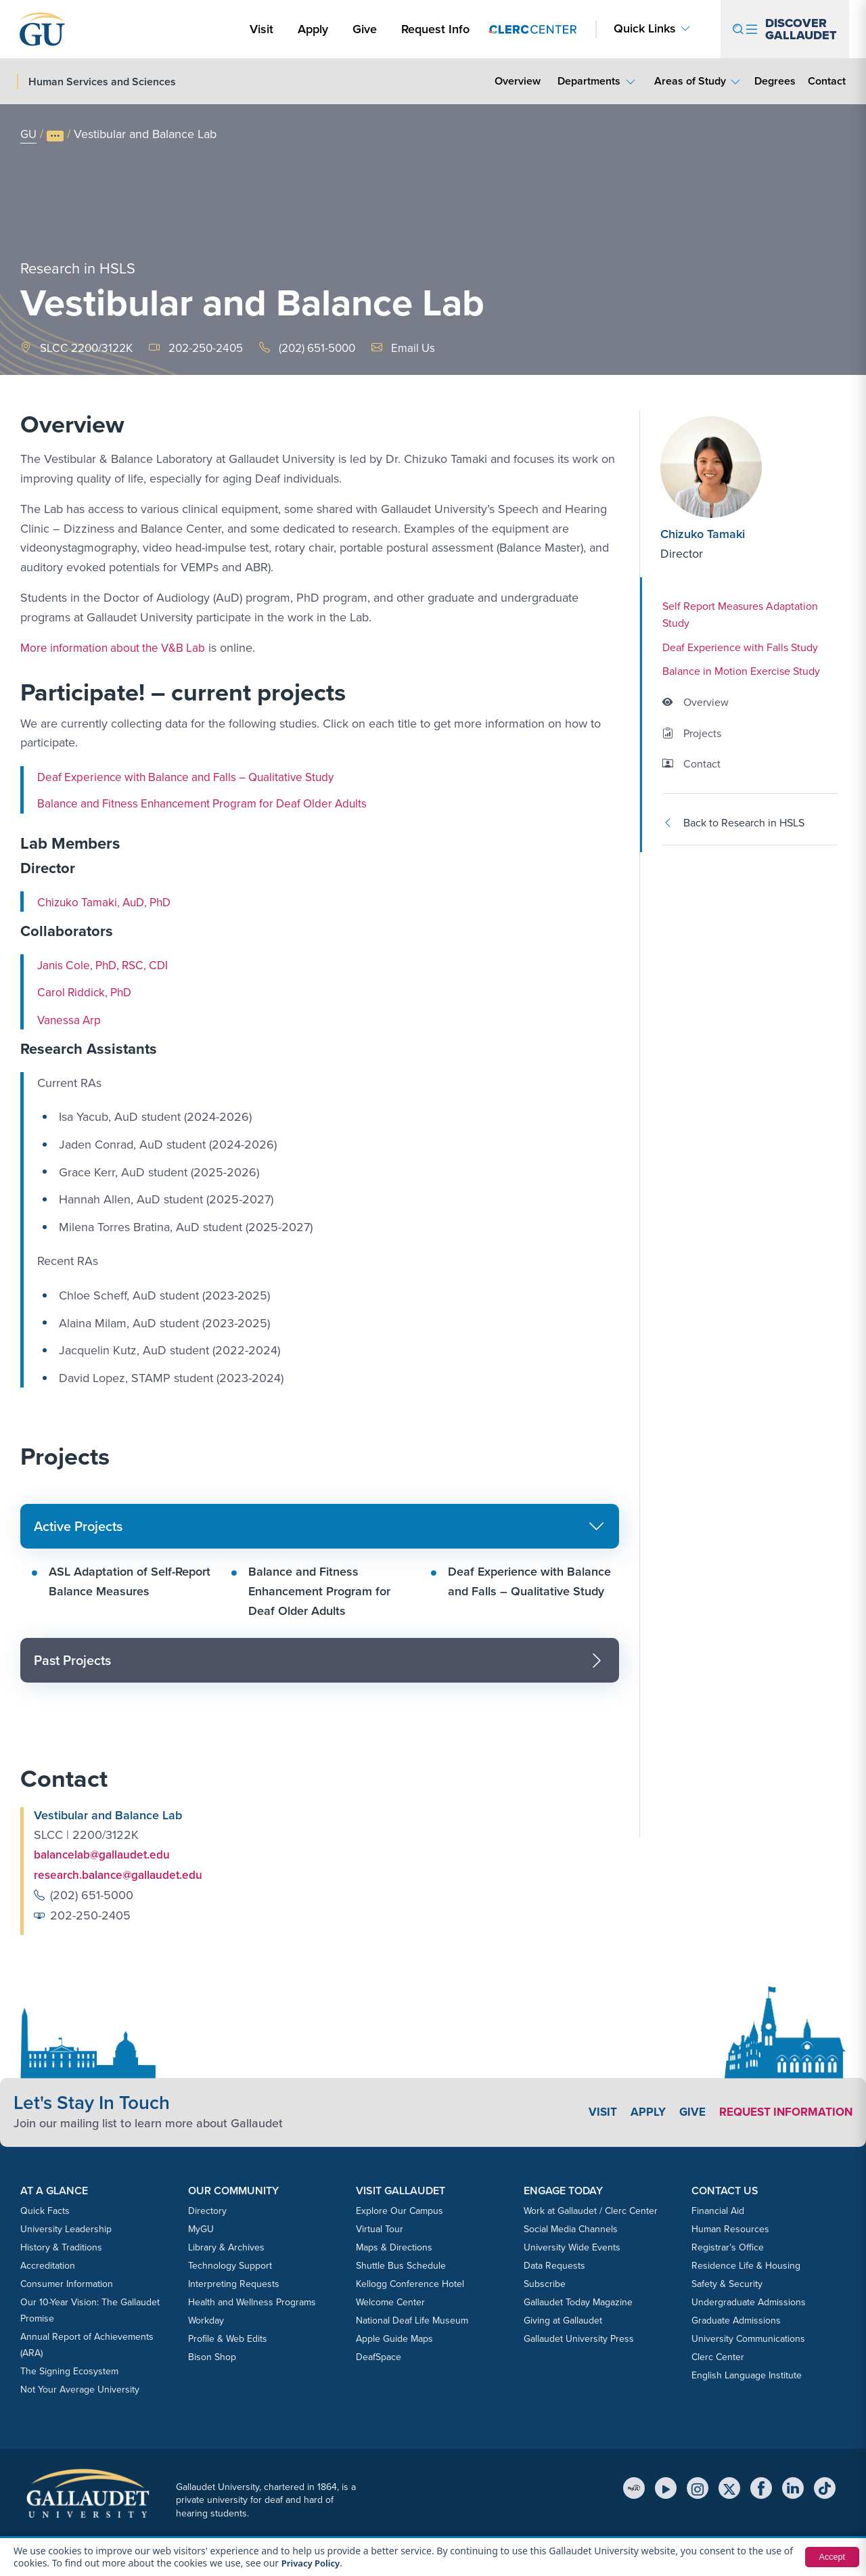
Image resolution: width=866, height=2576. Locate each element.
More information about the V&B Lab (116, 648)
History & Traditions (61, 2246)
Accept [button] (830, 2557)
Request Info (435, 29)
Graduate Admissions (736, 2319)
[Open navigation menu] (785, 29)
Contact (826, 80)
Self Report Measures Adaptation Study (740, 614)
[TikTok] (825, 2486)
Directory (207, 2209)
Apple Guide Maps (394, 2337)
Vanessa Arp (70, 1020)
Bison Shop (212, 2356)
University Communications (748, 2337)
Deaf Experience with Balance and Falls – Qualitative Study (193, 777)
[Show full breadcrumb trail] (56, 136)
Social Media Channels (571, 2228)
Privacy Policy (312, 2562)
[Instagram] (697, 2486)
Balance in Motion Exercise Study (741, 671)
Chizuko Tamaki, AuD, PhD (108, 902)
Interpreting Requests (233, 2282)
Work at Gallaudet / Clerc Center (591, 2209)
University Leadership (66, 2228)
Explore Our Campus (399, 2209)
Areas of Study (690, 81)
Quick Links (645, 28)
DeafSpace (378, 2356)
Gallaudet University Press (579, 2337)
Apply (315, 29)
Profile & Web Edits (227, 2337)
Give (364, 29)
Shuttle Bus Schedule (401, 2264)
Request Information (781, 2111)
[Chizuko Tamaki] (742, 467)
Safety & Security (726, 2282)
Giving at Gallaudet (563, 2319)
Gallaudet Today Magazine (578, 2301)
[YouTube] (666, 2486)
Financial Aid (717, 2209)
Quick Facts (45, 2209)
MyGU (201, 2228)
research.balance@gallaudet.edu (121, 1874)
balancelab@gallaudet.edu (104, 1854)
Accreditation (47, 2264)
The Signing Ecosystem (69, 2370)
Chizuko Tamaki (702, 534)
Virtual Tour (379, 2228)
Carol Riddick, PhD (86, 992)
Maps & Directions (394, 2246)
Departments (588, 81)
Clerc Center (717, 2356)
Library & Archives (226, 2246)
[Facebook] (761, 2486)
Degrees (775, 81)
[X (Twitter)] (729, 2486)
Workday (206, 2319)
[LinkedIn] (793, 2486)
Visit (261, 29)
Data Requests (554, 2264)
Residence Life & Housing (745, 2264)
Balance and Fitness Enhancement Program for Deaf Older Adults (210, 803)
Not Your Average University (79, 2388)
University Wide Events (572, 2246)
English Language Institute (746, 2374)
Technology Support (230, 2264)
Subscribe (545, 2282)
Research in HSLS (77, 264)
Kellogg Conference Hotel (410, 2282)
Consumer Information (66, 2282)
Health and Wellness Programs (252, 2301)
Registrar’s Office (727, 2246)
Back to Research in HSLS (733, 822)
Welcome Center (390, 2301)
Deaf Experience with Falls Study (740, 647)
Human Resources (730, 2228)
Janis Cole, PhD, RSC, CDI (106, 965)
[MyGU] (634, 2486)
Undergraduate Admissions (748, 2301)
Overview (518, 81)
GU (29, 134)
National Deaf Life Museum (412, 2319)
